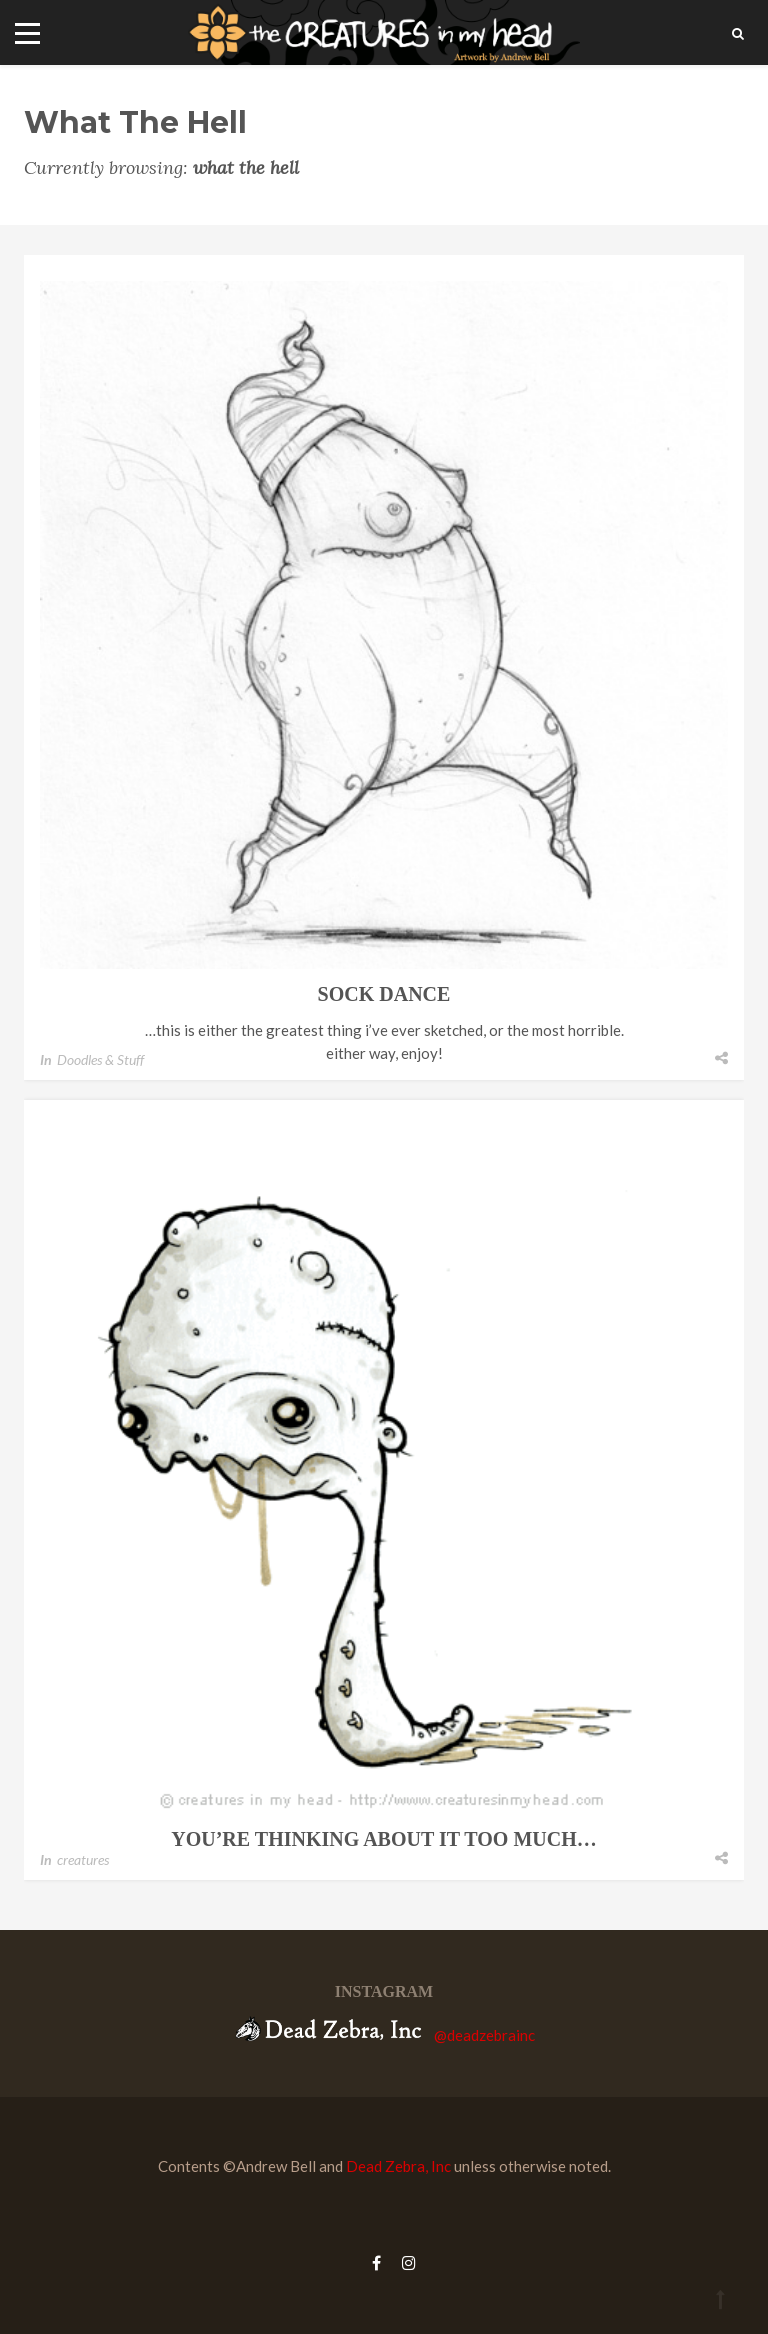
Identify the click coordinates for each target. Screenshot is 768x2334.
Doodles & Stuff (100, 1059)
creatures (83, 1859)
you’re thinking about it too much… (383, 1839)
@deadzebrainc (484, 2035)
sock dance (384, 994)
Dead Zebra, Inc (398, 2166)
